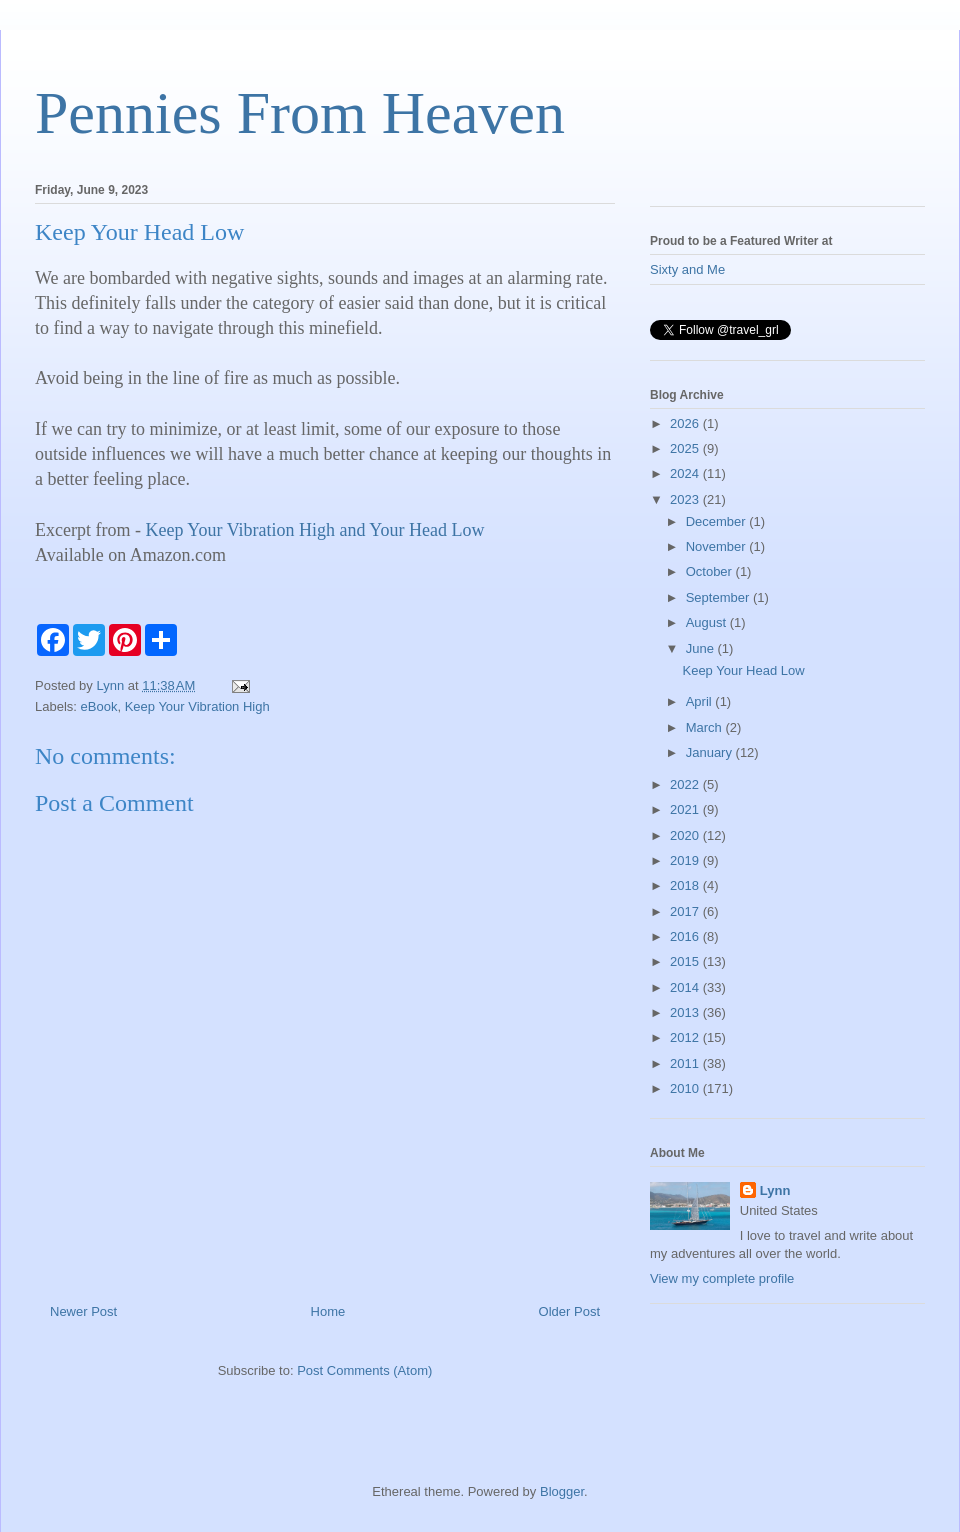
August (708, 622)
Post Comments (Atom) (364, 1370)
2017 (686, 911)
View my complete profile (722, 1278)
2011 (686, 1063)
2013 (686, 1012)
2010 (686, 1088)
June (702, 648)
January (711, 752)
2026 (686, 423)
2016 (686, 936)
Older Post (569, 1311)
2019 (686, 860)
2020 (686, 835)
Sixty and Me (687, 269)
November (718, 546)
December (718, 521)
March (706, 727)
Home (328, 1311)
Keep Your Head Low (743, 670)
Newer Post (83, 1311)
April (701, 701)
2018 (686, 885)
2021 (686, 809)
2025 (686, 448)
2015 (686, 961)
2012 (686, 1037)
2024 (686, 473)
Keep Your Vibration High (197, 706)
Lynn (775, 1190)
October (711, 571)
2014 (686, 987)
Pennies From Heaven (300, 113)
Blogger (562, 1491)
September (719, 597)
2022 (686, 784)
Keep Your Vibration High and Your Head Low (314, 530)
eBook (99, 706)
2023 (686, 499)
